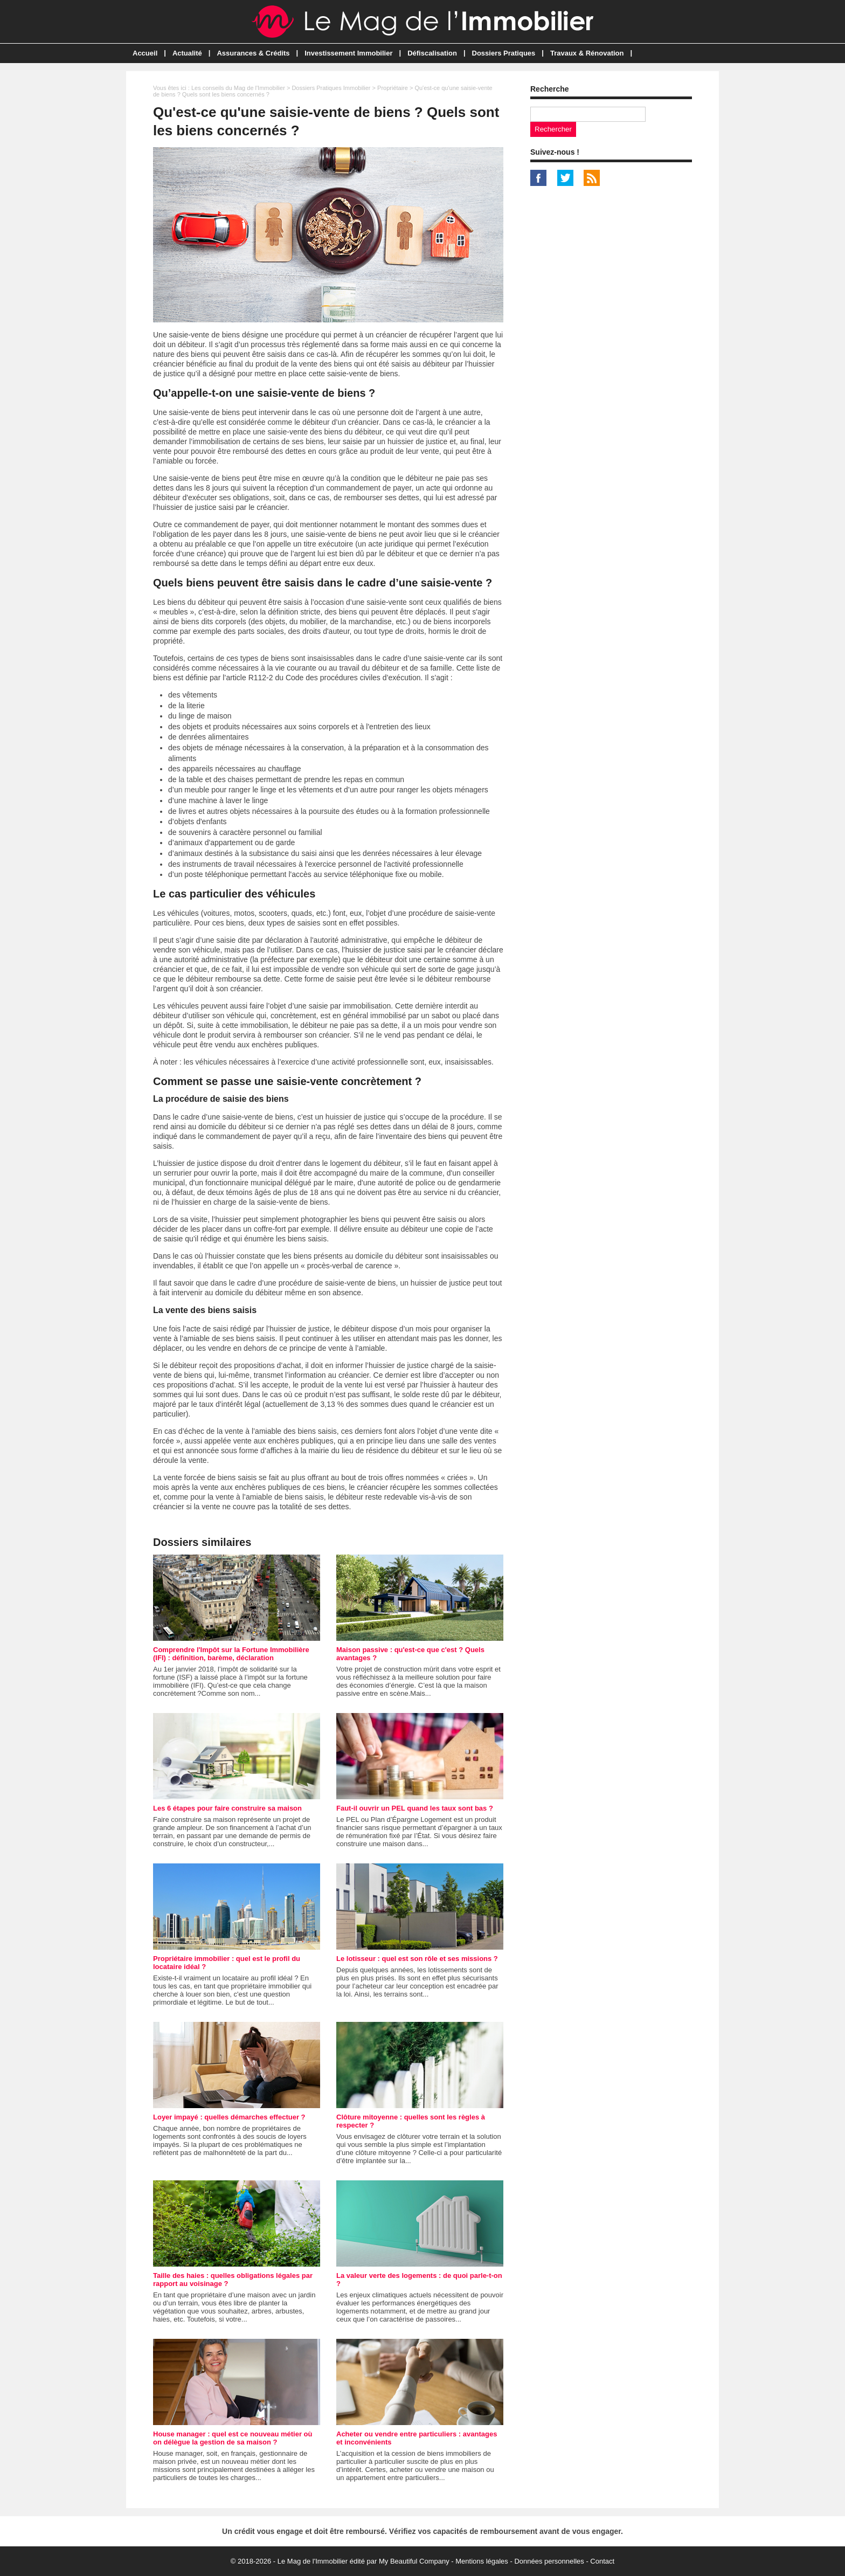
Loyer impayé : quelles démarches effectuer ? (229, 2117)
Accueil (145, 53)
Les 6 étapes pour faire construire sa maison (227, 1808)
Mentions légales (481, 2561)
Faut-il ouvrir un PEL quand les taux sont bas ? (414, 1808)
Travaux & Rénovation (587, 53)
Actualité (187, 53)
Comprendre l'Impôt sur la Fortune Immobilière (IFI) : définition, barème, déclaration (231, 1654)
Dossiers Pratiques (504, 53)
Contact (602, 2561)
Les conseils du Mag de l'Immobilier (238, 88)
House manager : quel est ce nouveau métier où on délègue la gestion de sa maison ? (232, 2438)
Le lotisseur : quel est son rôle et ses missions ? (417, 1959)
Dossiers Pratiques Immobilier (331, 88)
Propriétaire (392, 88)
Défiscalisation (432, 53)
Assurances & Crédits (253, 53)
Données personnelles (549, 2561)
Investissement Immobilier (348, 53)
